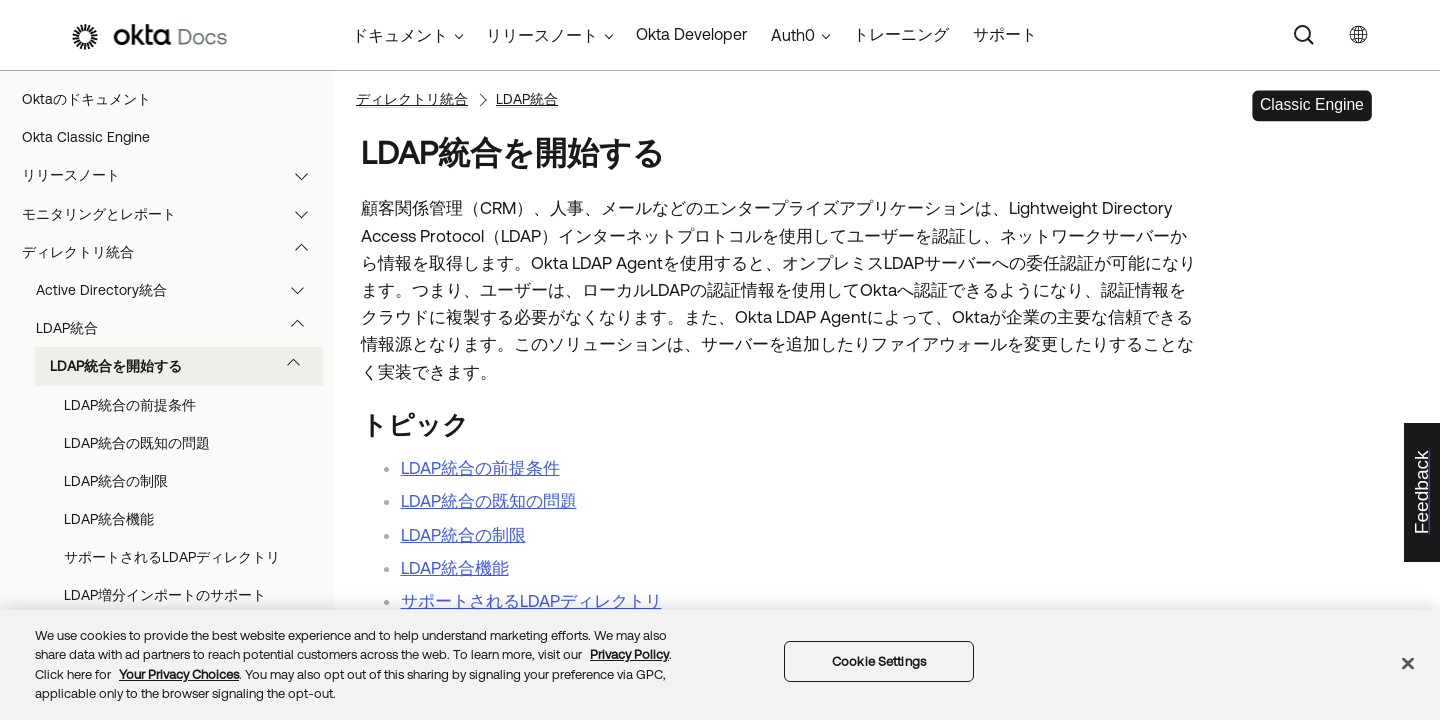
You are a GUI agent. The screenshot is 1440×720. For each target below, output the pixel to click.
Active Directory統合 (179, 290)
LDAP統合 (179, 328)
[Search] (1304, 35)
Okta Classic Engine (86, 137)
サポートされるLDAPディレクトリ (172, 557)
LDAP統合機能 (109, 519)
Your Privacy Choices (179, 674)
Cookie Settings (879, 661)
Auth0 (793, 35)
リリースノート (174, 175)
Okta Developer (691, 34)
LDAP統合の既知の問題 (137, 443)
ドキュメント (400, 35)
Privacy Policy (629, 654)
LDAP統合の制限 (116, 481)
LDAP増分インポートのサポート (165, 595)
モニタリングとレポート (174, 214)
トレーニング (901, 34)
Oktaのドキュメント (86, 99)
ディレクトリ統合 (174, 252)
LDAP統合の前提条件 (130, 405)
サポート (1005, 34)
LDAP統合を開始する (184, 366)
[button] (306, 175)
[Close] (1408, 663)
